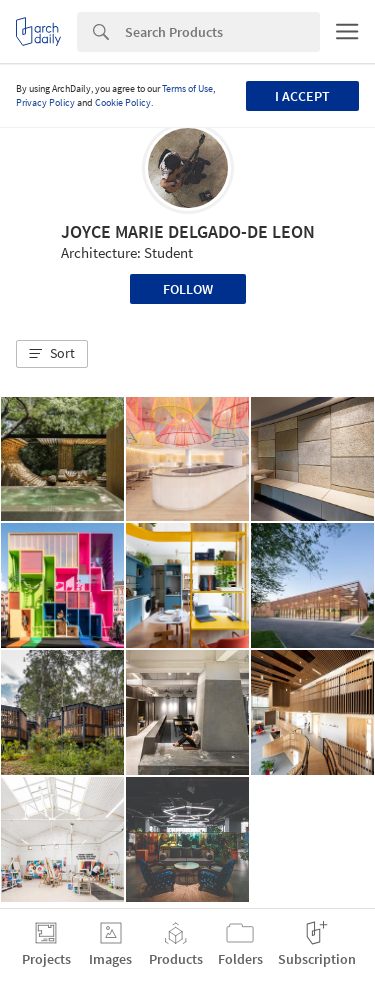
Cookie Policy (123, 102)
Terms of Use (187, 88)
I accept (302, 96)
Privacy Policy (45, 102)
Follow (188, 289)
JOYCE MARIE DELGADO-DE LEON (188, 231)
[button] (52, 354)
